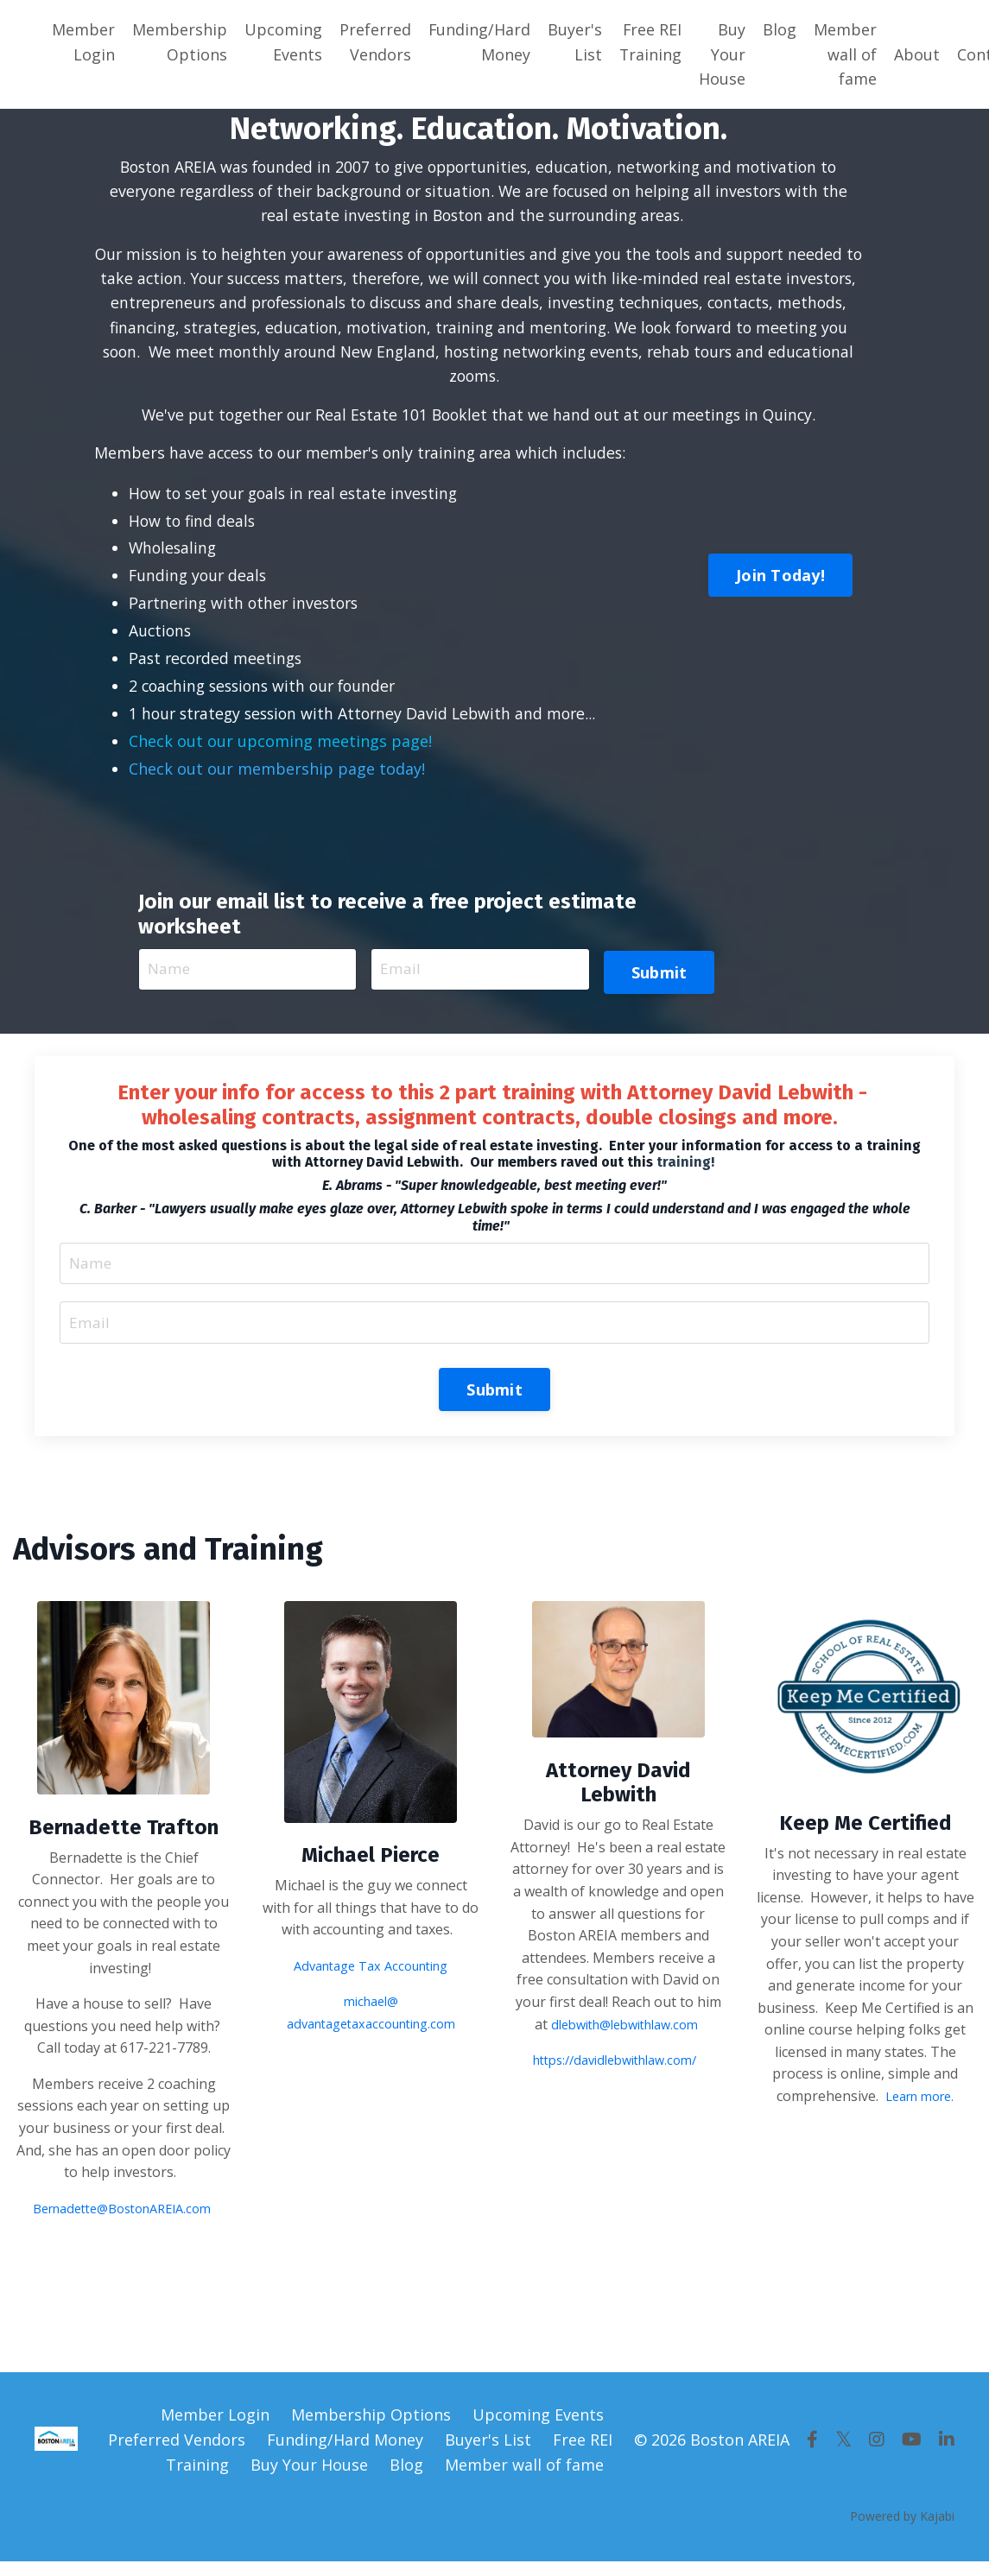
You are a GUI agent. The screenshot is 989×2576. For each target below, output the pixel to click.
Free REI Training (651, 42)
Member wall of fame (846, 54)
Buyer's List (575, 42)
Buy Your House (724, 54)
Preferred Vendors (375, 42)
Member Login (83, 42)
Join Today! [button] (780, 582)
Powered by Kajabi (902, 2531)
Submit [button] (659, 978)
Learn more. (919, 2110)
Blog (781, 29)
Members (129, 457)
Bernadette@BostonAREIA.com (122, 2223)
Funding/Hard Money (479, 42)
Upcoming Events (283, 42)
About (918, 54)
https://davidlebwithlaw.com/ (615, 2074)
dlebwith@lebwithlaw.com (624, 2038)
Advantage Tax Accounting (370, 1980)
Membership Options (179, 42)
